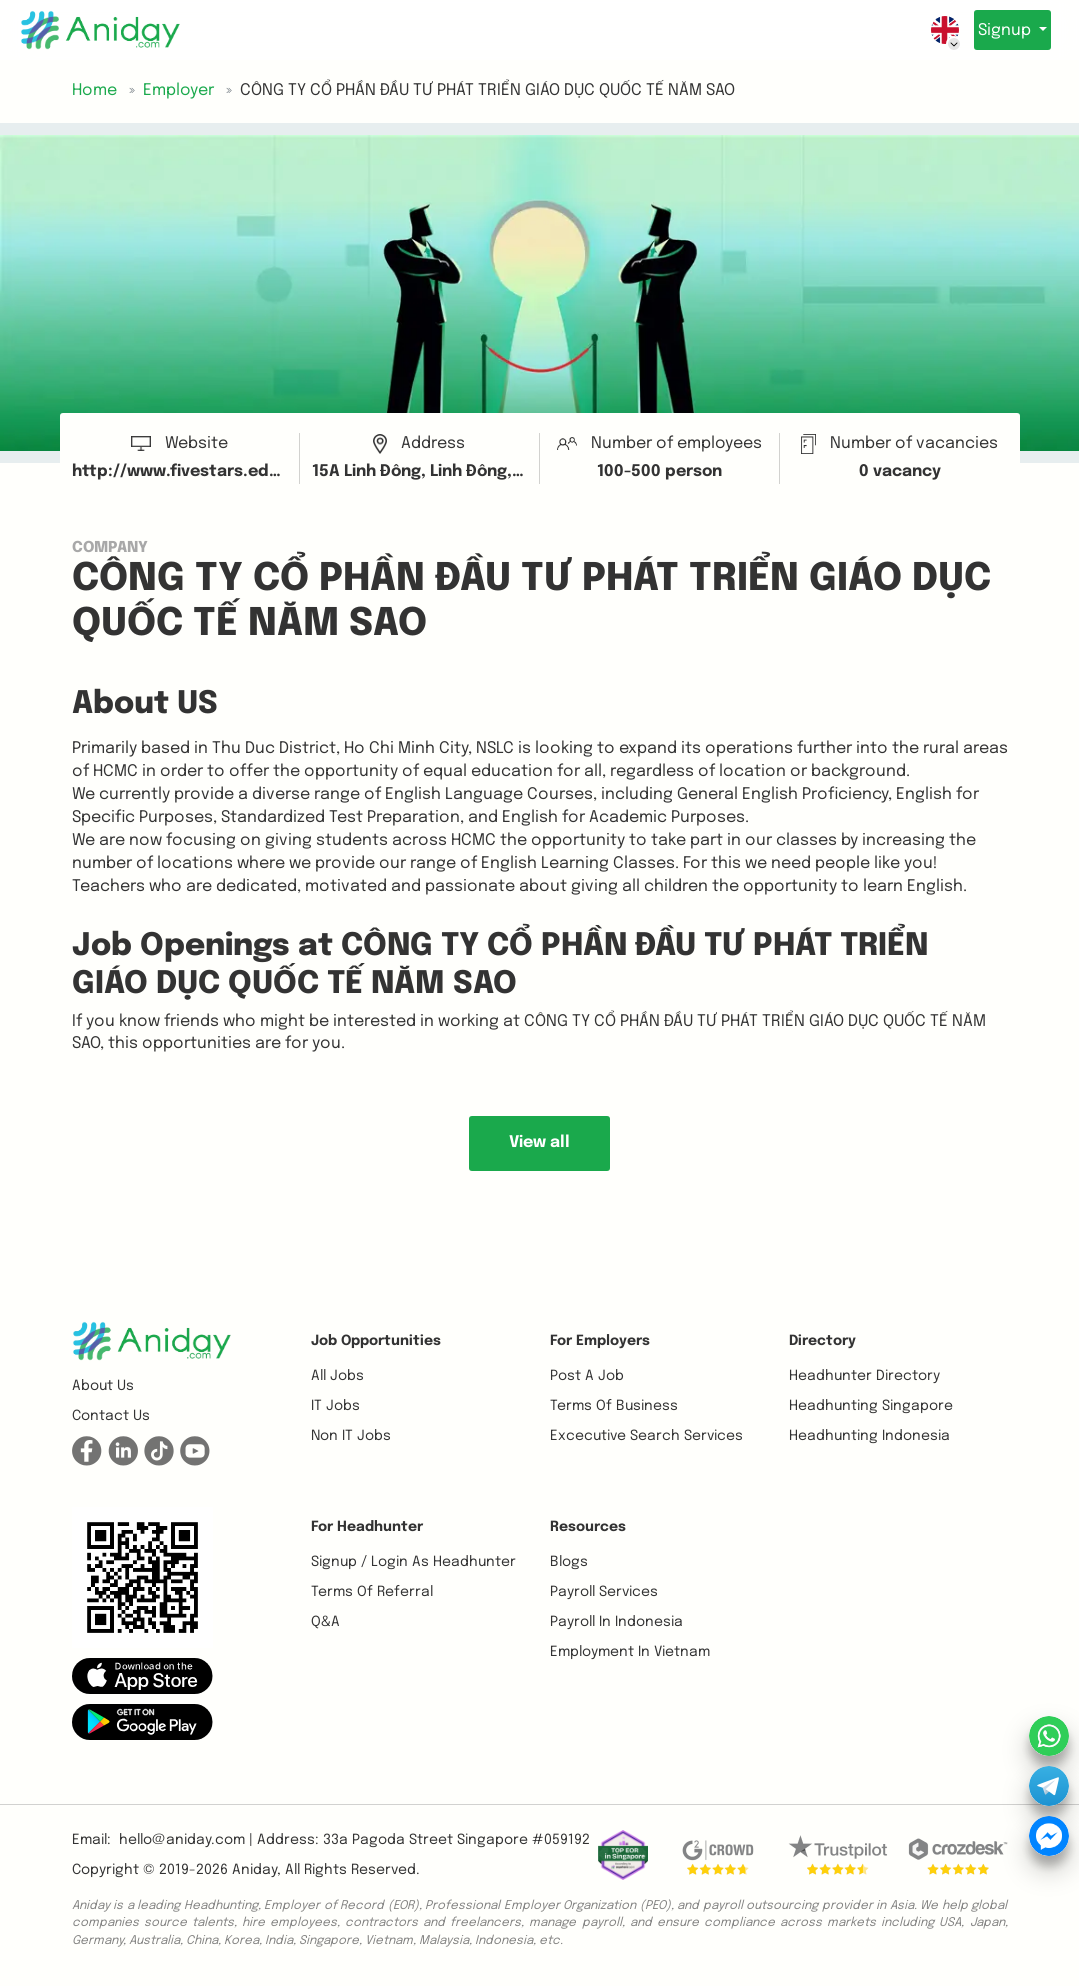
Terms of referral (372, 1592)
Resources (588, 1527)
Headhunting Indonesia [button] (869, 1436)
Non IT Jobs (351, 1436)
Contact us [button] (111, 1416)
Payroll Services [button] (604, 1592)
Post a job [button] (587, 1376)
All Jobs (337, 1376)
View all (539, 1142)
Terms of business (614, 1406)
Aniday (254, 1870)
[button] (142, 1676)
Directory (822, 1341)
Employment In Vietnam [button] (630, 1652)
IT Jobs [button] (335, 1406)
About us (103, 1386)
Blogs (569, 1562)
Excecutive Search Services (646, 1436)
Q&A (325, 1622)
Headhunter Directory (864, 1376)
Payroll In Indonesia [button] (616, 1622)
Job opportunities (376, 1341)
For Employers (600, 1341)
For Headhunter (367, 1527)
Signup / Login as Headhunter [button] (413, 1562)
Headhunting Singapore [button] (871, 1406)
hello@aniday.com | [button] (186, 1840)
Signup (997, 30)
